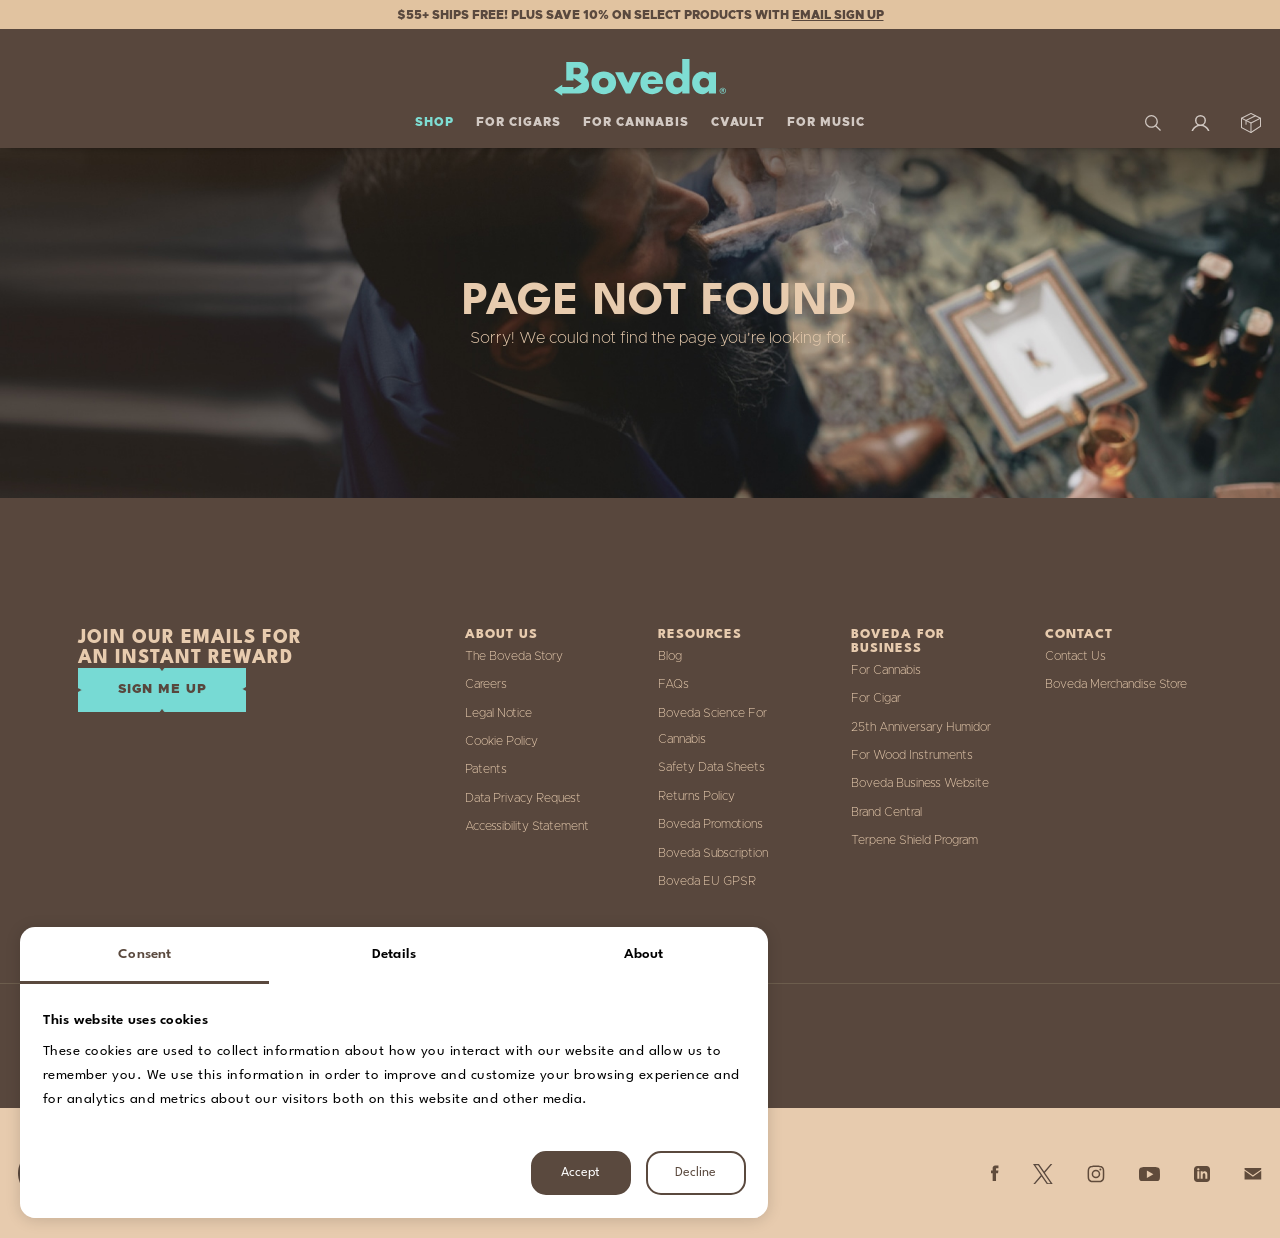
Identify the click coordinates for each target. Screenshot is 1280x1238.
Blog (670, 656)
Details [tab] (394, 954)
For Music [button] (826, 122)
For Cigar (876, 698)
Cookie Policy (501, 741)
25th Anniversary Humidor (921, 727)
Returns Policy (696, 796)
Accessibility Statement (527, 826)
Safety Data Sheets (711, 767)
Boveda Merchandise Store (1116, 684)
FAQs (673, 684)
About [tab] (644, 954)
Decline (695, 1172)
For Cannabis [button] (636, 122)
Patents (486, 769)
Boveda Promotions (710, 824)
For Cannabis (886, 670)
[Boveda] (640, 77)
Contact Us (1075, 656)
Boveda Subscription (713, 853)
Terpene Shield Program (914, 840)
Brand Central (886, 812)
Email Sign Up (838, 15)
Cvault (738, 122)
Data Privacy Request (523, 798)
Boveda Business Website (920, 783)
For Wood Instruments (912, 755)
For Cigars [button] (518, 122)
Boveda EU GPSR (707, 881)
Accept (580, 1172)
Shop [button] (434, 122)
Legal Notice (498, 713)
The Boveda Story (514, 656)
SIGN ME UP (162, 689)
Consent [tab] (144, 954)
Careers (486, 684)
